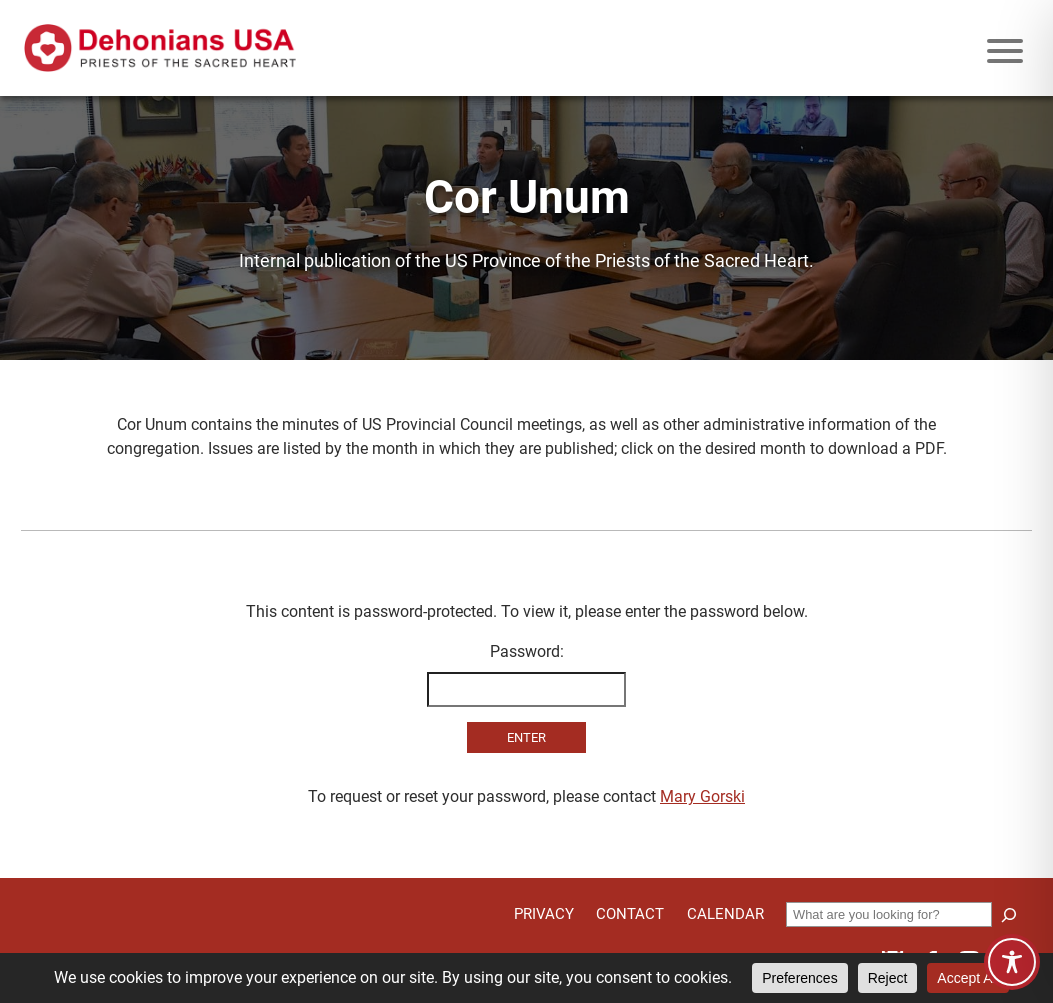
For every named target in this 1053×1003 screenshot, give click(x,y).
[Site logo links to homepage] (160, 48)
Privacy (544, 914)
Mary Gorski (702, 796)
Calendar (725, 914)
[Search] (1009, 915)
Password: (527, 674)
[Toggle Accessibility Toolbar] (1012, 962)
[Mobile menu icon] (1005, 51)
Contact (630, 914)
